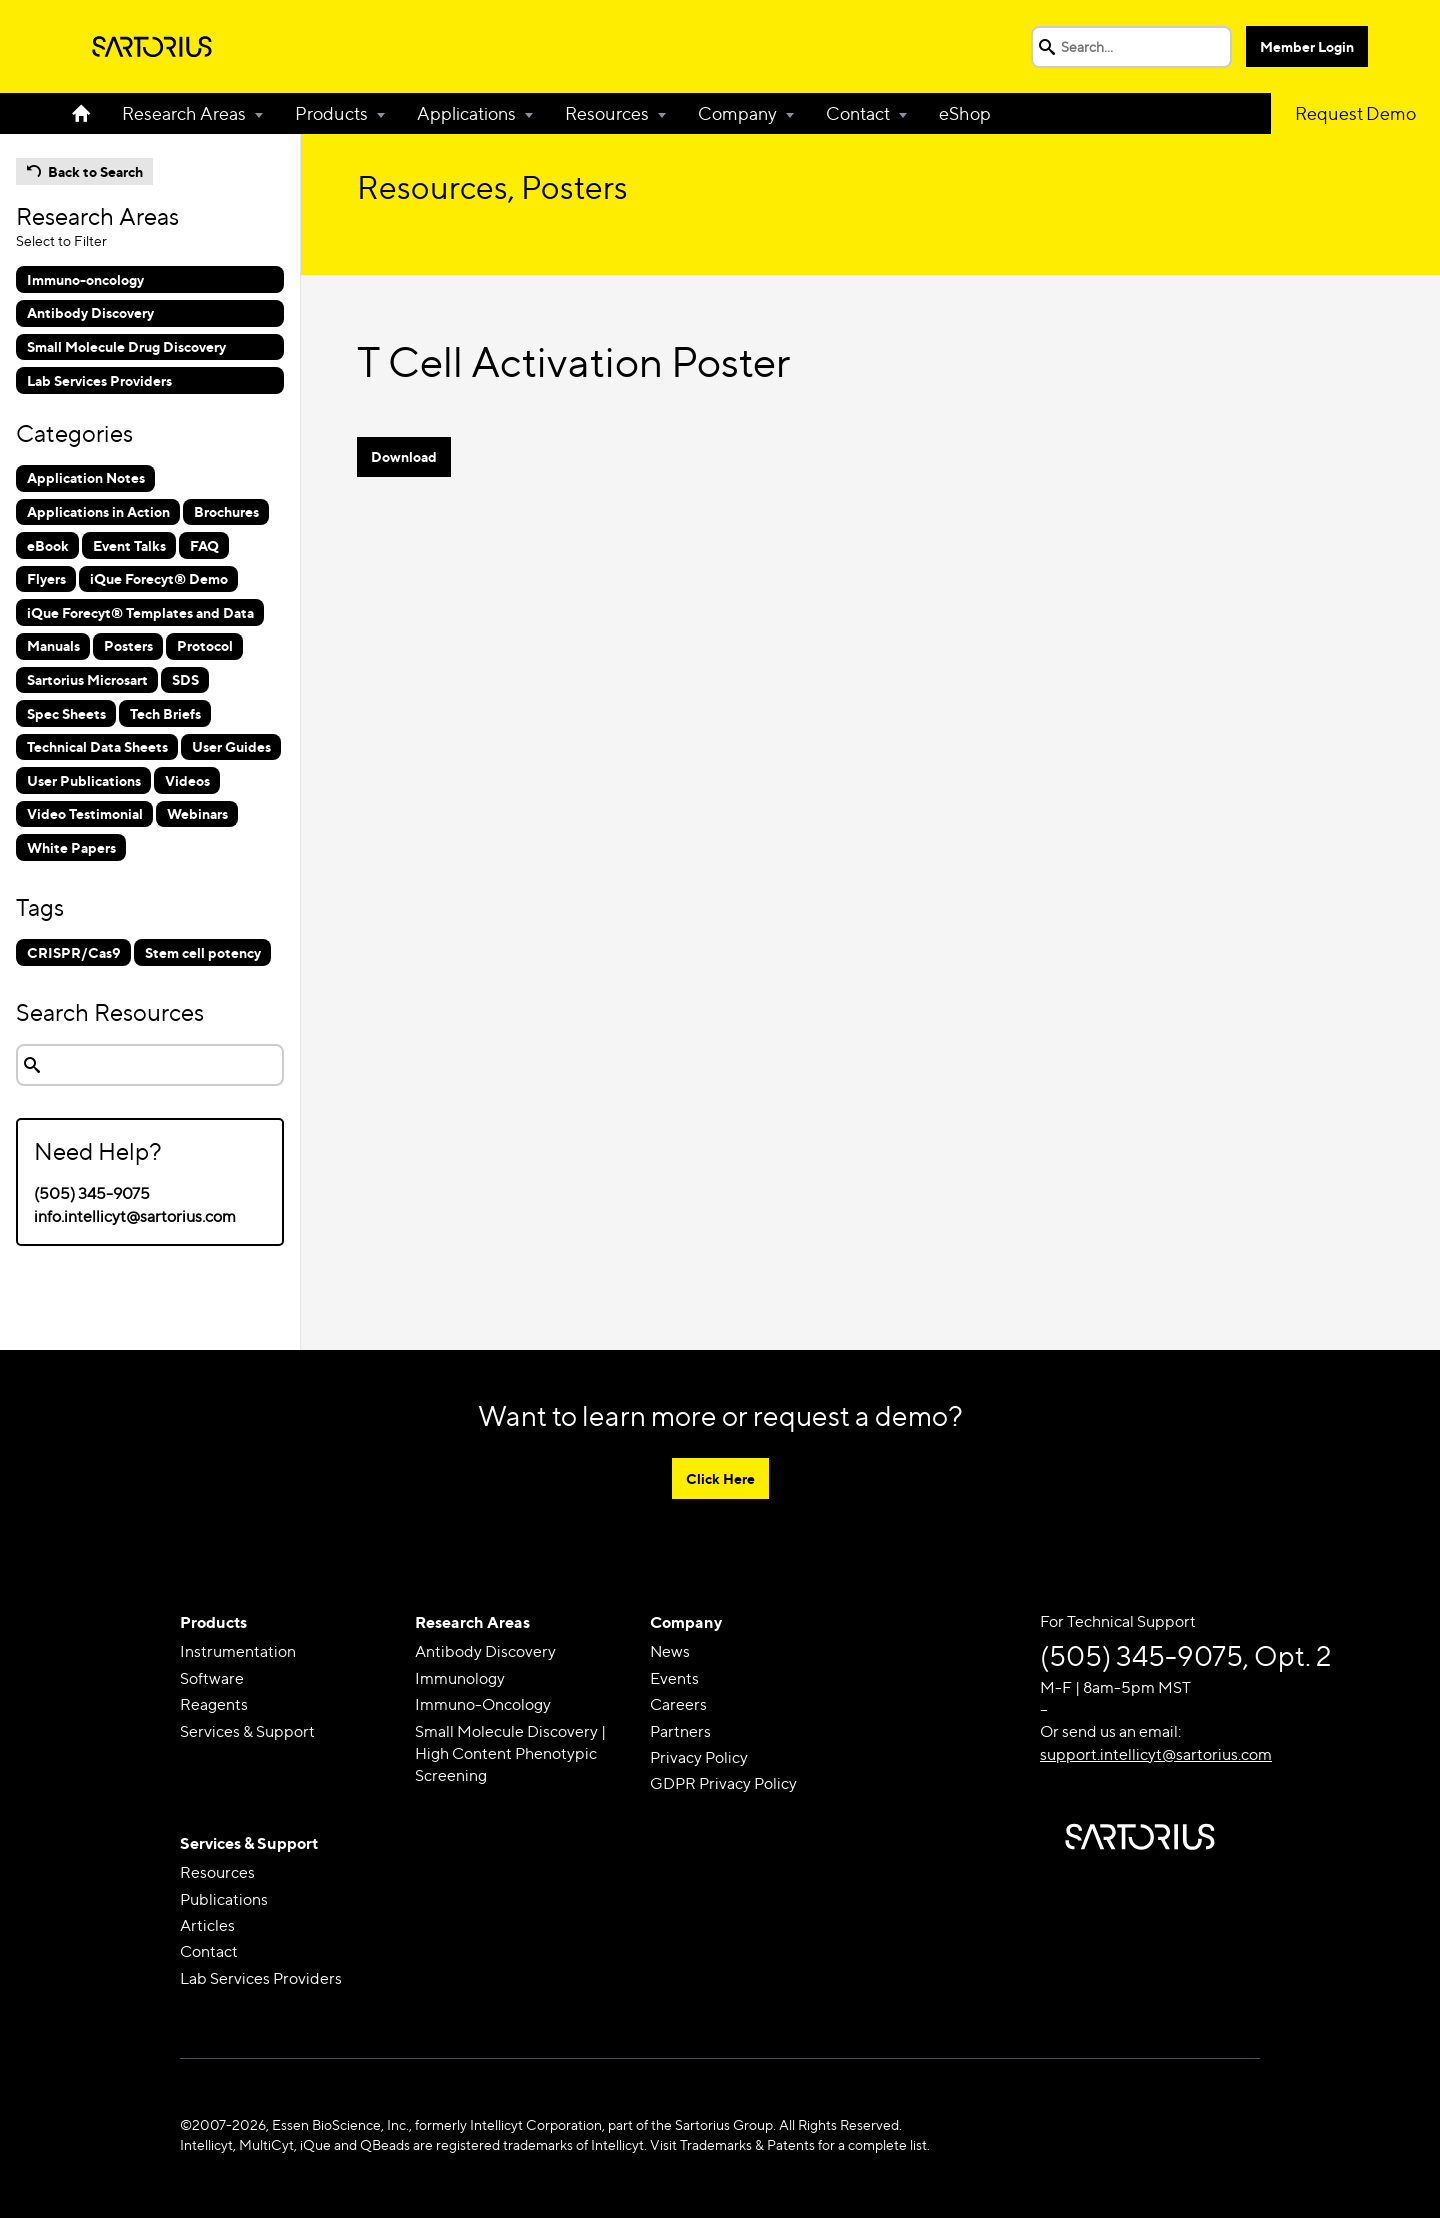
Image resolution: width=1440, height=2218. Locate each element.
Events (674, 1678)
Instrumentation (238, 1651)
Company (737, 113)
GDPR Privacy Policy (723, 1783)
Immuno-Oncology (483, 1704)
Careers (678, 1704)
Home (89, 113)
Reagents (214, 1704)
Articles (207, 1925)
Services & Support (247, 1731)
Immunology (460, 1678)
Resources (607, 113)
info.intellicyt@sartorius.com (135, 1216)
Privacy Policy (699, 1757)
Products (331, 113)
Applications (466, 113)
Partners (680, 1731)
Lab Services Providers (261, 1978)
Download (404, 456)
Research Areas (184, 113)
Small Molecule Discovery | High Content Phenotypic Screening (510, 1754)
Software (212, 1678)
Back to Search (95, 171)
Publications (224, 1899)
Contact (858, 113)
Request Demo (1355, 113)
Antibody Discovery (485, 1651)
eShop (965, 113)
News (670, 1651)
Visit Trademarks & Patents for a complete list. (790, 2144)
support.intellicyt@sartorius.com (1156, 1754)
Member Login (1307, 46)
